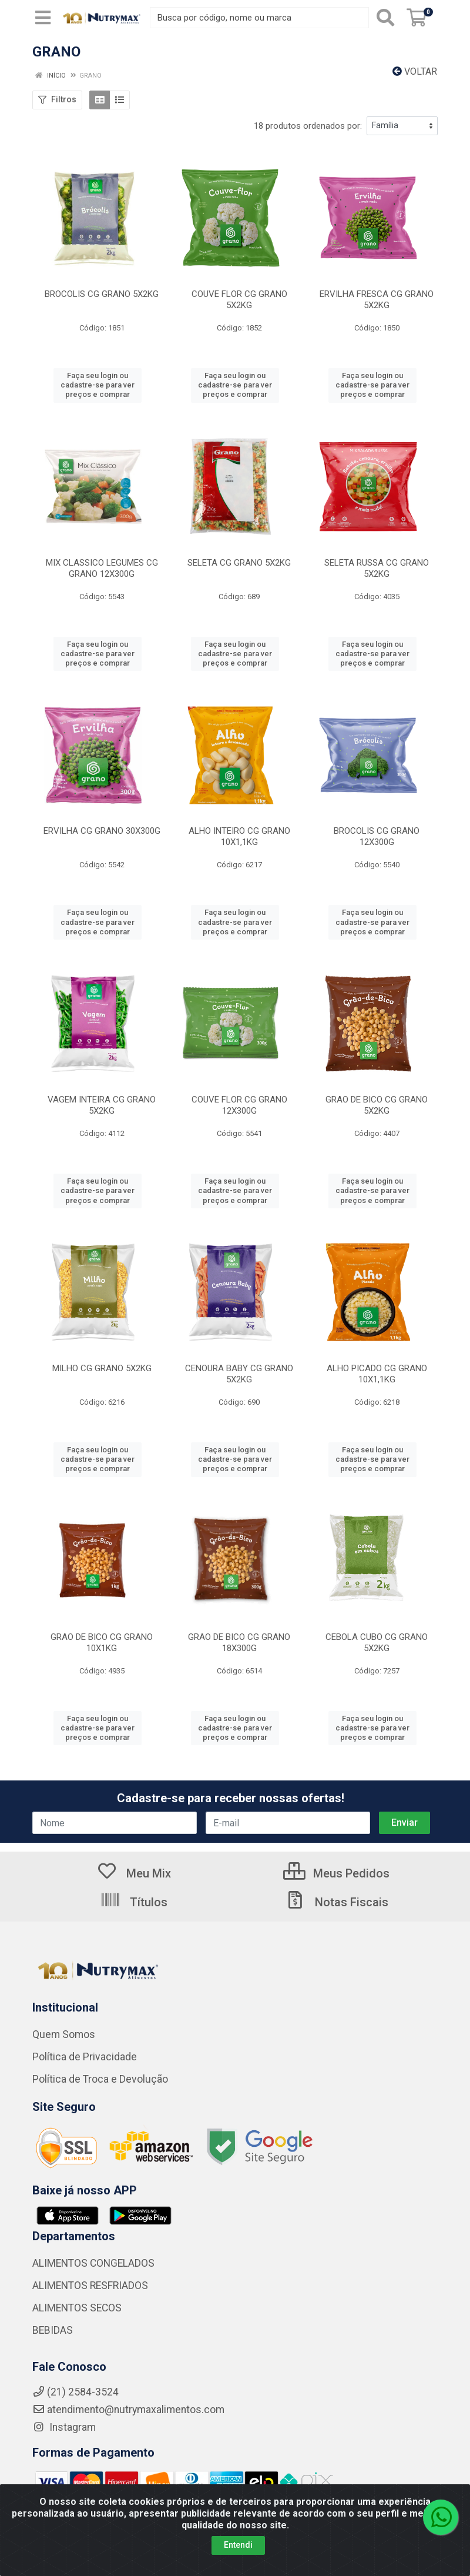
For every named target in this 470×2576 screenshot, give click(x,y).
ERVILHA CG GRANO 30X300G (101, 831)
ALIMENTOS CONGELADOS (93, 2263)
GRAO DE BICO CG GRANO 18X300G (239, 1642)
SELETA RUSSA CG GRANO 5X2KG (376, 568)
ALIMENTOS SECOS (77, 2308)
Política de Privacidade (84, 2057)
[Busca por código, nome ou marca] (259, 17)
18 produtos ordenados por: (308, 126)
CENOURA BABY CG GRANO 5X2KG (239, 1374)
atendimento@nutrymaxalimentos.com (128, 2409)
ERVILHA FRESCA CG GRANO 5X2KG (377, 299)
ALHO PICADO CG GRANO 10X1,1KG (377, 1374)
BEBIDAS (52, 2330)
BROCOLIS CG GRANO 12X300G (376, 836)
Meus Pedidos (336, 1873)
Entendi (238, 2545)
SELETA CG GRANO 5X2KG (239, 562)
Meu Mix (133, 1873)
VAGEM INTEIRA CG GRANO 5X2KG (102, 1105)
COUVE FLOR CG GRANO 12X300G (239, 1105)
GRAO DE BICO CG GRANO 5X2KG (376, 1105)
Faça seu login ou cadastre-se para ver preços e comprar (98, 385)
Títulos (133, 1902)
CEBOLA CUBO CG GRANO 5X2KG (376, 1642)
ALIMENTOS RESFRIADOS (90, 2285)
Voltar (414, 71)
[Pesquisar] (385, 17)
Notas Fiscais (336, 1902)
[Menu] (42, 17)
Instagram (64, 2427)
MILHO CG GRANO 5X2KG (102, 1368)
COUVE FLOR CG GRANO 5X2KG (239, 299)
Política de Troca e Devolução (100, 2079)
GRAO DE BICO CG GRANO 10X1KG (102, 1642)
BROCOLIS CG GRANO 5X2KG (102, 294)
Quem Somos (63, 2034)
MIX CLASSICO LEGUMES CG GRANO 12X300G (102, 568)
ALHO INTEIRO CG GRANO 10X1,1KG (239, 836)
